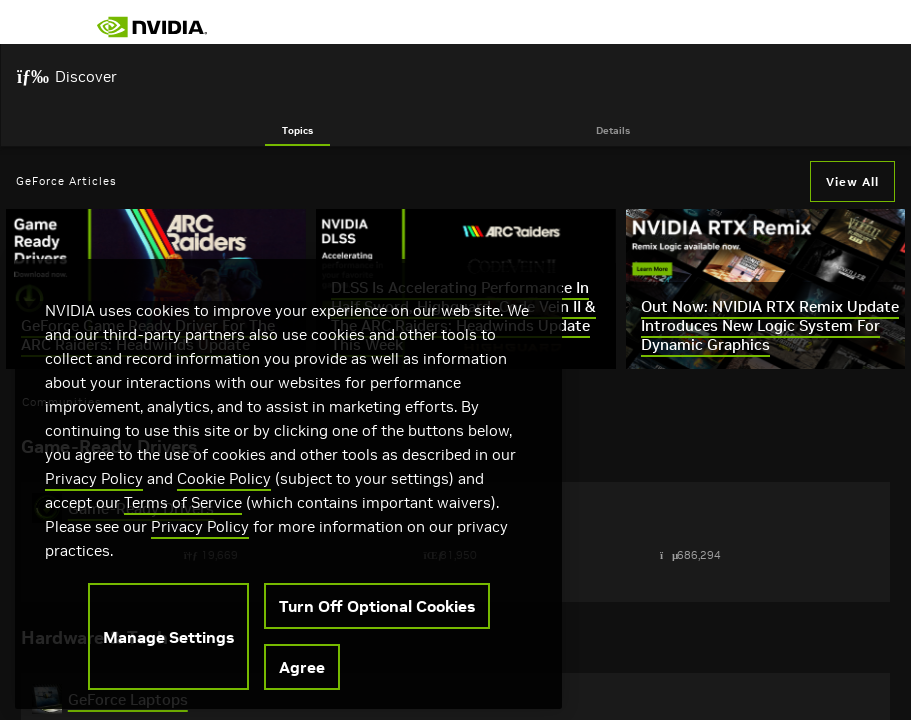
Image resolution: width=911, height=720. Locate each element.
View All (852, 181)
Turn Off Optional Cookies (377, 617)
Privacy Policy (94, 489)
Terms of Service (183, 513)
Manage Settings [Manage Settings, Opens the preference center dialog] (168, 648)
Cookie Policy (224, 489)
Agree (302, 678)
